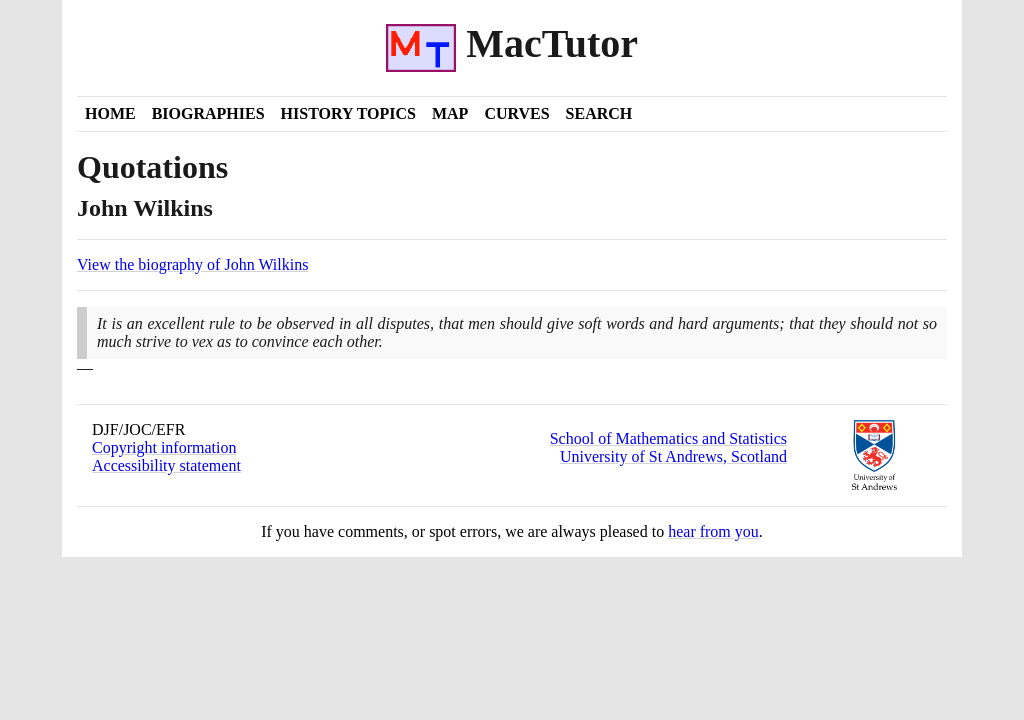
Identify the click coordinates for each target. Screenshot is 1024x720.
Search (599, 113)
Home (110, 113)
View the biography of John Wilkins (192, 264)
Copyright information (164, 447)
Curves (516, 113)
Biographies (208, 113)
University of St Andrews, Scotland (673, 456)
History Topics (348, 113)
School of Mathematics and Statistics (668, 438)
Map (450, 113)
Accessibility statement (166, 465)
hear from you (713, 531)
